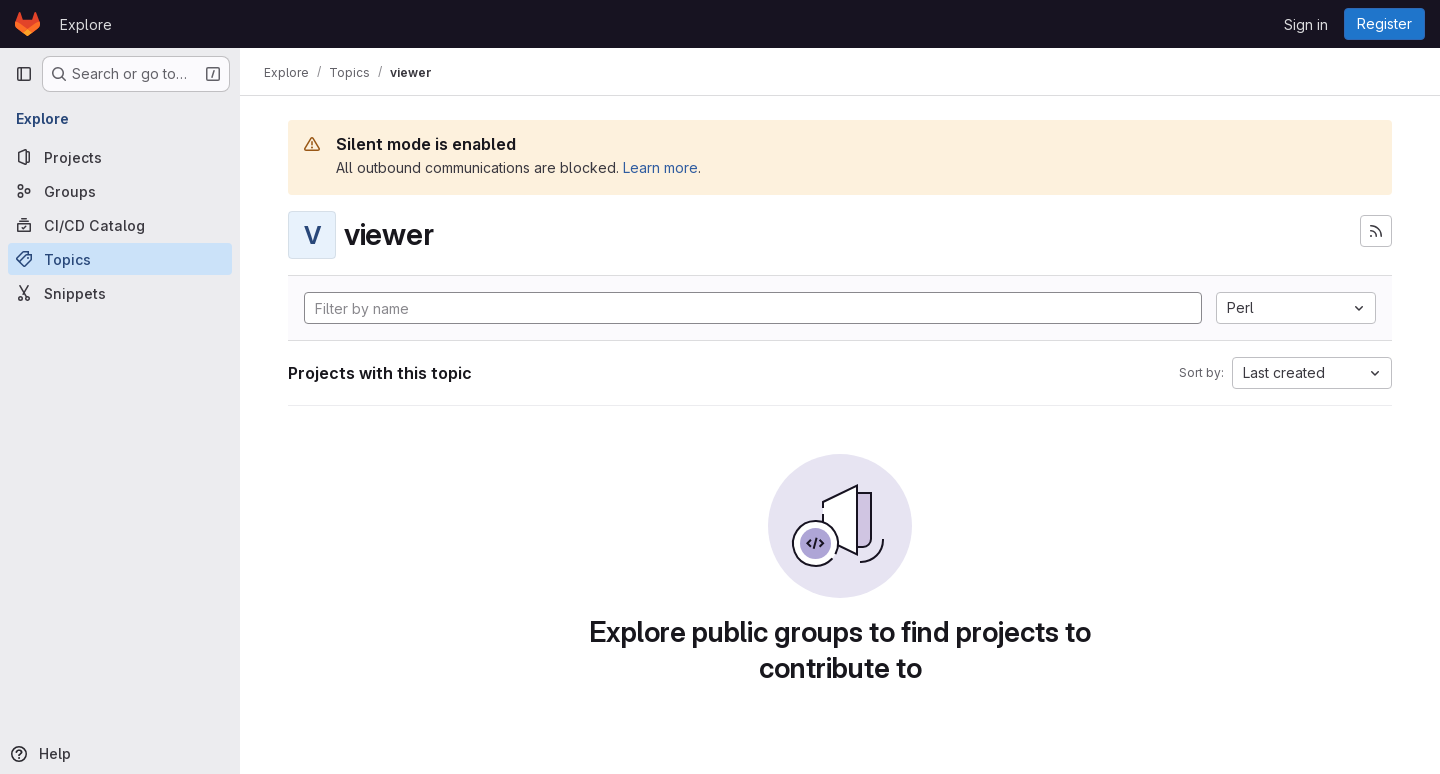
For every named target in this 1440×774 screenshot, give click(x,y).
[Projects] (120, 157)
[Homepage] (27, 24)
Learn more (660, 167)
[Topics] (120, 259)
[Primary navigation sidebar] (24, 74)
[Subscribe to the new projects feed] (1376, 231)
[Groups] (120, 191)
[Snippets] (120, 293)
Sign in (1306, 24)
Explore (86, 24)
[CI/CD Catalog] (120, 225)
